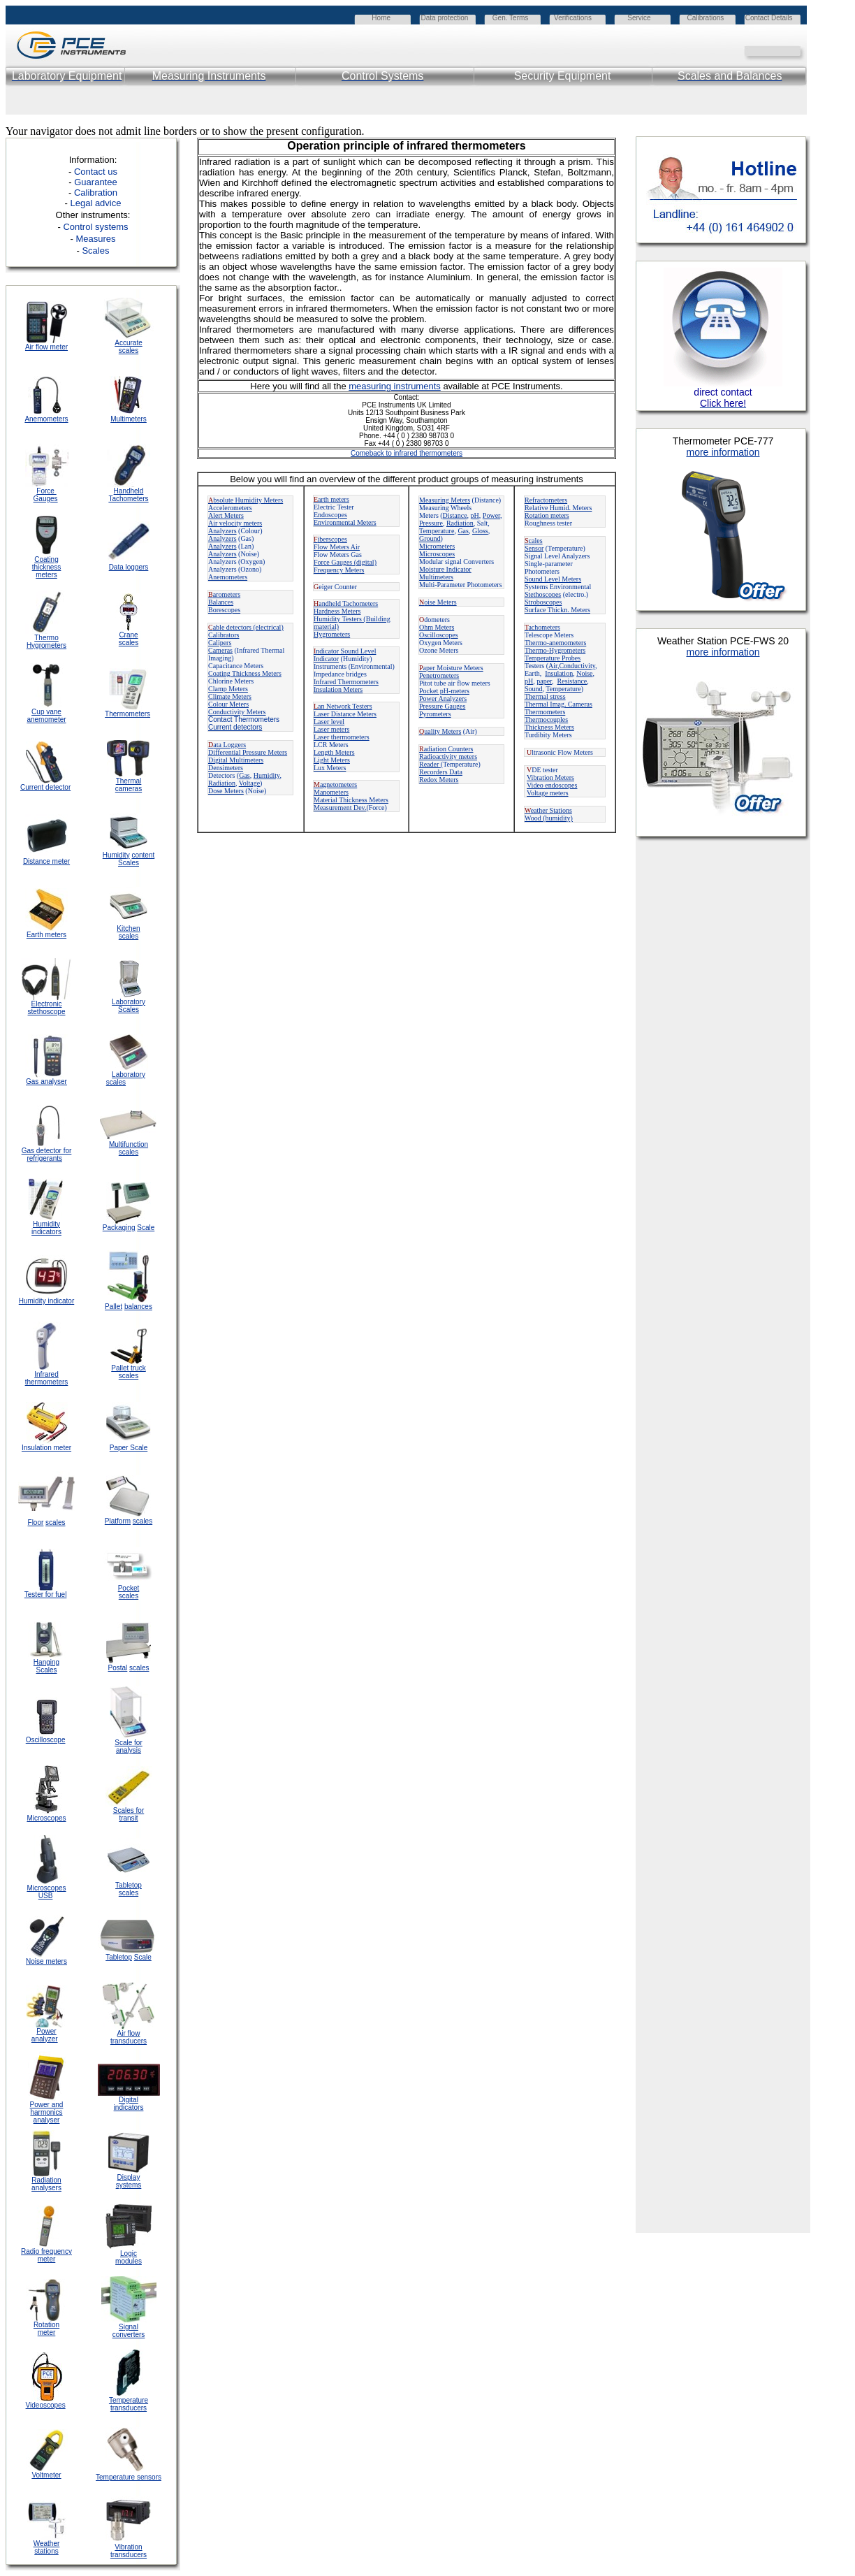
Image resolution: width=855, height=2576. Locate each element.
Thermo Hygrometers (46, 641)
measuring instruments (395, 386)
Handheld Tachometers (128, 494)
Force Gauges (46, 494)
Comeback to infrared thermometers (406, 453)
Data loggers (129, 567)
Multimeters (128, 419)
